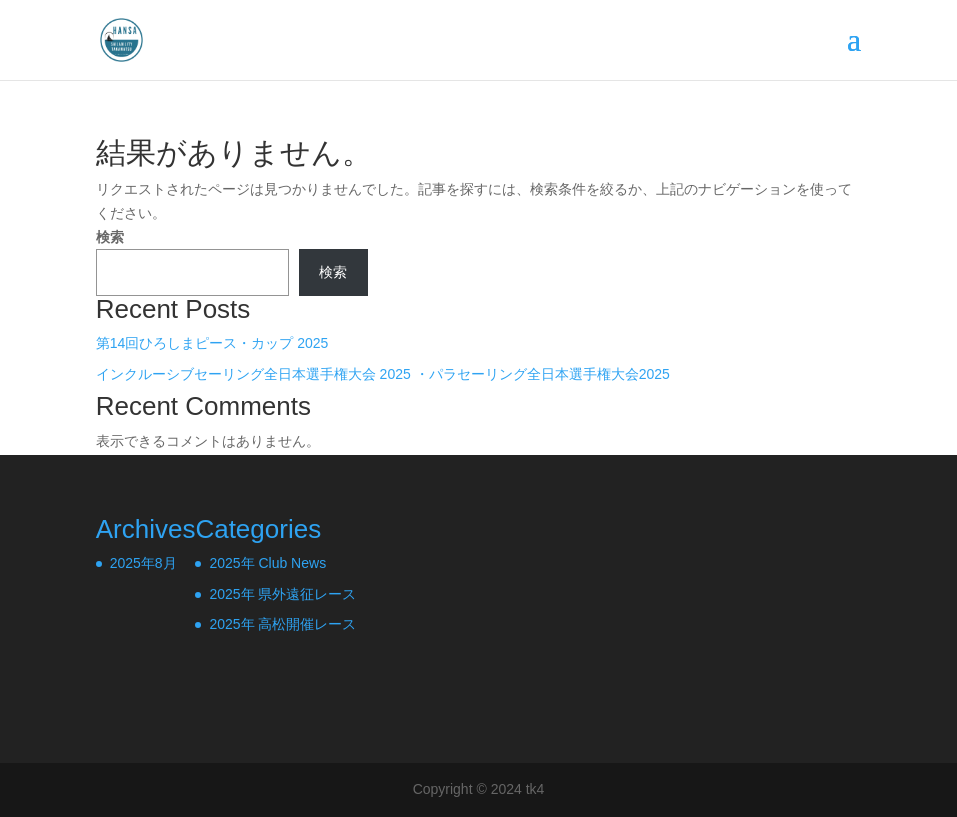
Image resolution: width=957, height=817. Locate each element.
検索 (110, 237)
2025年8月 (143, 563)
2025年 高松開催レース (282, 624)
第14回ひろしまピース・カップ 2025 (212, 343)
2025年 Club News (267, 563)
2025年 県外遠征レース (282, 594)
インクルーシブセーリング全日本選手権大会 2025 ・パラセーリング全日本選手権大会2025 (383, 374)
